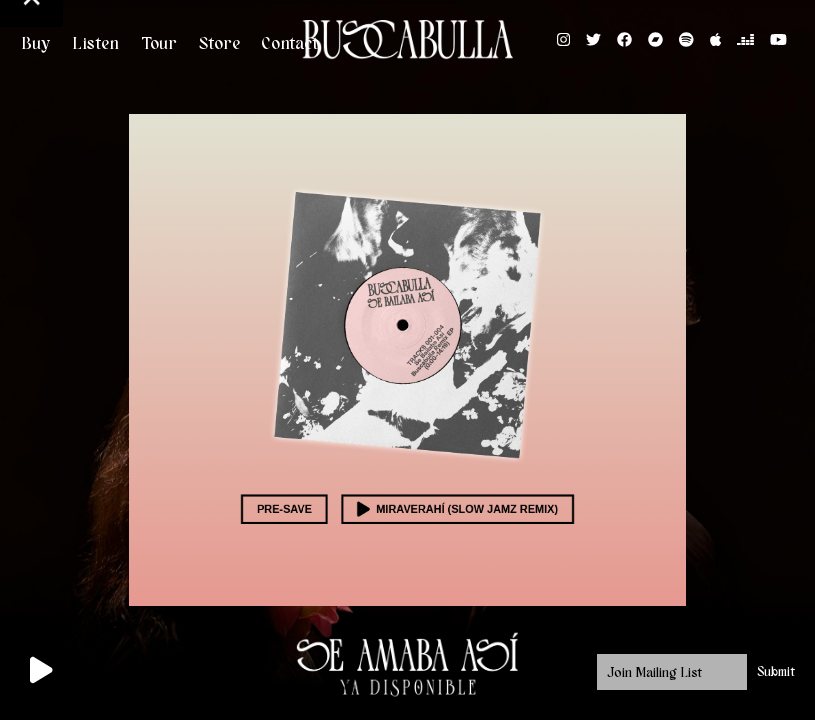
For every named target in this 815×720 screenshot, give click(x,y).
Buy (35, 44)
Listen (95, 44)
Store (219, 44)
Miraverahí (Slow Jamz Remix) (451, 489)
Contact (290, 44)
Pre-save (301, 489)
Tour (159, 44)
